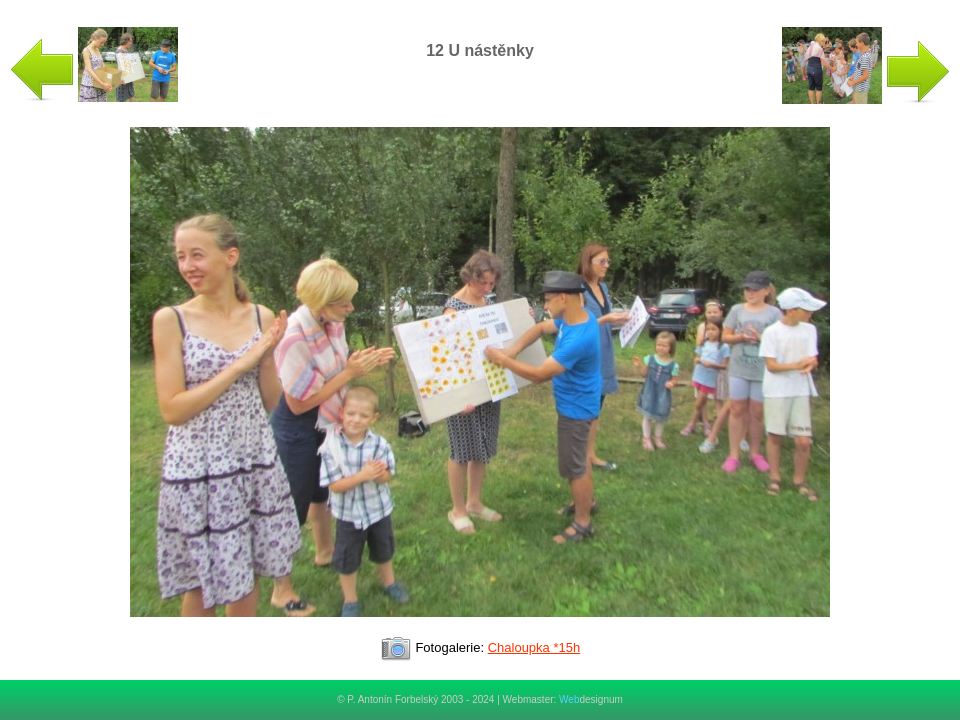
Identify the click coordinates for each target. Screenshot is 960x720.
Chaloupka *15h (534, 647)
